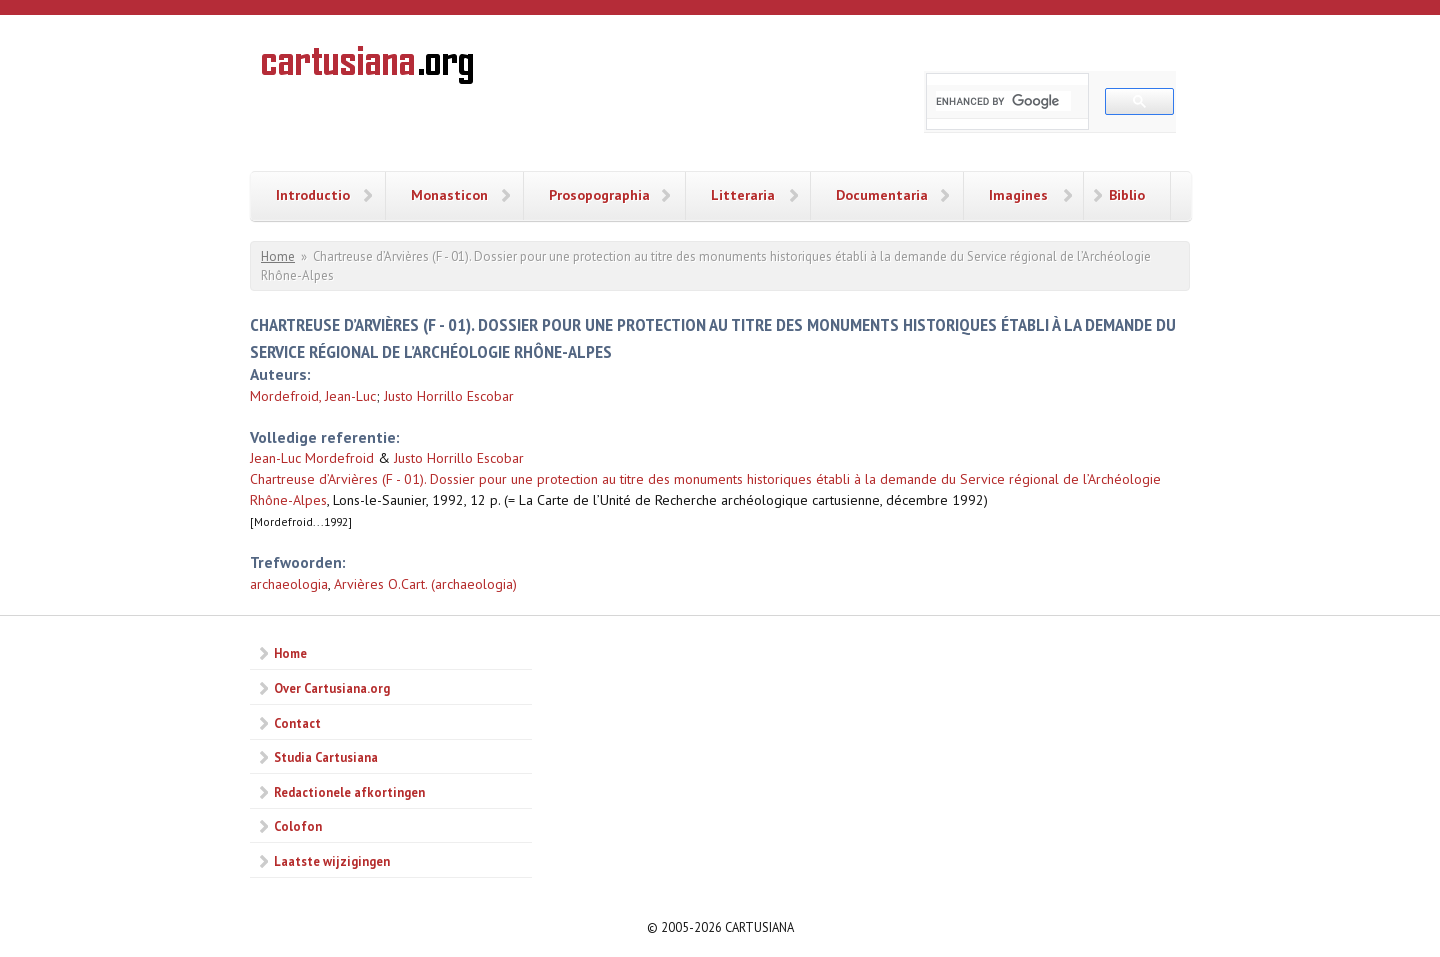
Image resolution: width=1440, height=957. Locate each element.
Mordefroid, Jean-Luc (313, 396)
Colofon (298, 826)
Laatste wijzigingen (332, 861)
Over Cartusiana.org (332, 688)
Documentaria (882, 195)
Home (278, 256)
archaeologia (289, 584)
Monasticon (449, 195)
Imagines (1018, 195)
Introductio (313, 195)
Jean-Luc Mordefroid (312, 458)
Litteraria (743, 195)
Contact (297, 723)
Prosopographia (599, 195)
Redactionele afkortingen (349, 792)
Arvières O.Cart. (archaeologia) (425, 584)
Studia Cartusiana (326, 757)
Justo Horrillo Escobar (449, 396)
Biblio (1127, 195)
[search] (1003, 101)
